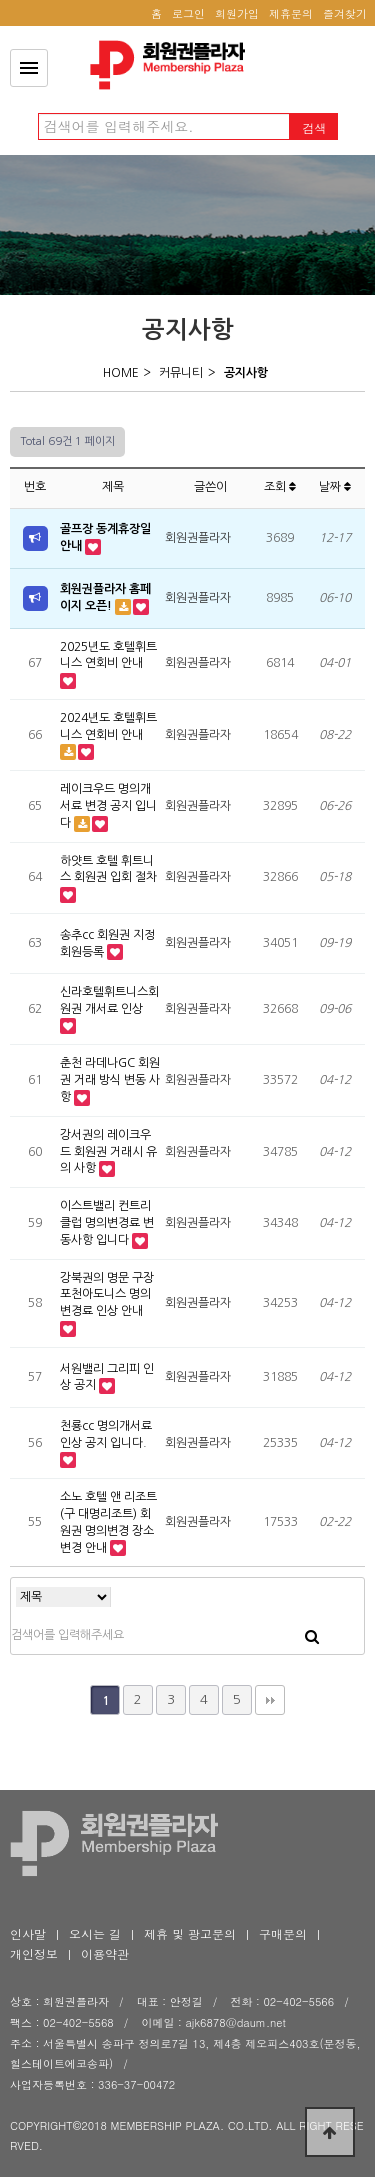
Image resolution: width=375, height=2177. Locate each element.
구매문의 (283, 1933)
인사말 (28, 1933)
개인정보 (34, 1953)
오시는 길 (95, 1933)
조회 (280, 487)
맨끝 (270, 1700)
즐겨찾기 (345, 13)
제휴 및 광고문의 (190, 1933)
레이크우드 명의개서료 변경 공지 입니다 (108, 806)
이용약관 (105, 1953)
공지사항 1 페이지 (173, 65)
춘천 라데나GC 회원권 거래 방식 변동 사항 (110, 1080)
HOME (121, 373)
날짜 (335, 487)
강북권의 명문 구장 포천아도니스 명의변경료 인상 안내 (107, 1295)
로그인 (188, 13)
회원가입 (237, 13)
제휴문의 (291, 13)
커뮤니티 (181, 373)
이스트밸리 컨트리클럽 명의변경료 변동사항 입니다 (107, 1223)
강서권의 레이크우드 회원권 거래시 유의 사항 (108, 1152)
